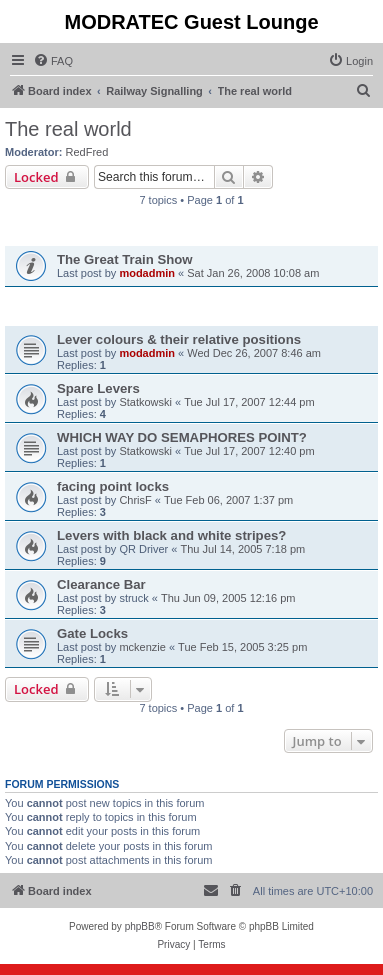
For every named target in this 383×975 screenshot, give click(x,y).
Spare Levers (98, 388)
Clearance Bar (101, 584)
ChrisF (135, 500)
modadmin (147, 273)
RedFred (87, 152)
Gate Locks (92, 633)
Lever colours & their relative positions (179, 339)
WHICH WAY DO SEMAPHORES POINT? (182, 437)
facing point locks (113, 486)
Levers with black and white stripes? (171, 535)
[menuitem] (53, 61)
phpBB (140, 926)
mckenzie (142, 647)
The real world (68, 129)
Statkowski (145, 402)
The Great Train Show (125, 259)
